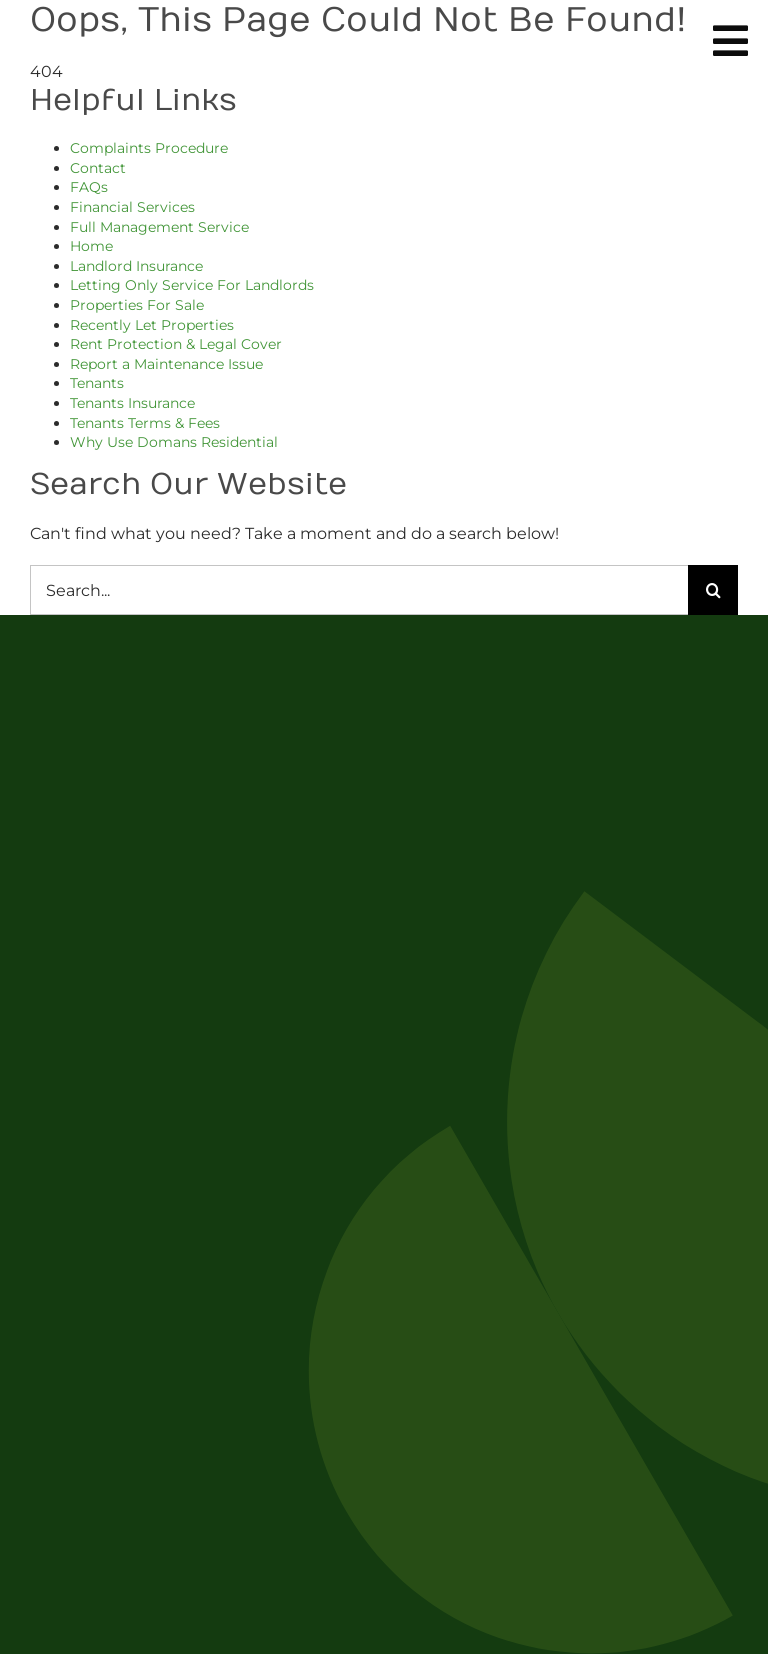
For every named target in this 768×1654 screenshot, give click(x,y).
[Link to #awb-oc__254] (730, 41)
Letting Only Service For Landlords (192, 285)
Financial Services (132, 207)
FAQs (89, 187)
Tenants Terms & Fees (145, 423)
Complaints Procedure (149, 148)
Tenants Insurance (132, 403)
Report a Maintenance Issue (166, 364)
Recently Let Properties (152, 325)
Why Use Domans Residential (174, 442)
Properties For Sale (137, 305)
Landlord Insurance (136, 266)
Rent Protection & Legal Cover (176, 344)
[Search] (713, 590)
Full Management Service (159, 227)
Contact (98, 168)
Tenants (97, 383)
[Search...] (359, 590)
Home (91, 246)
